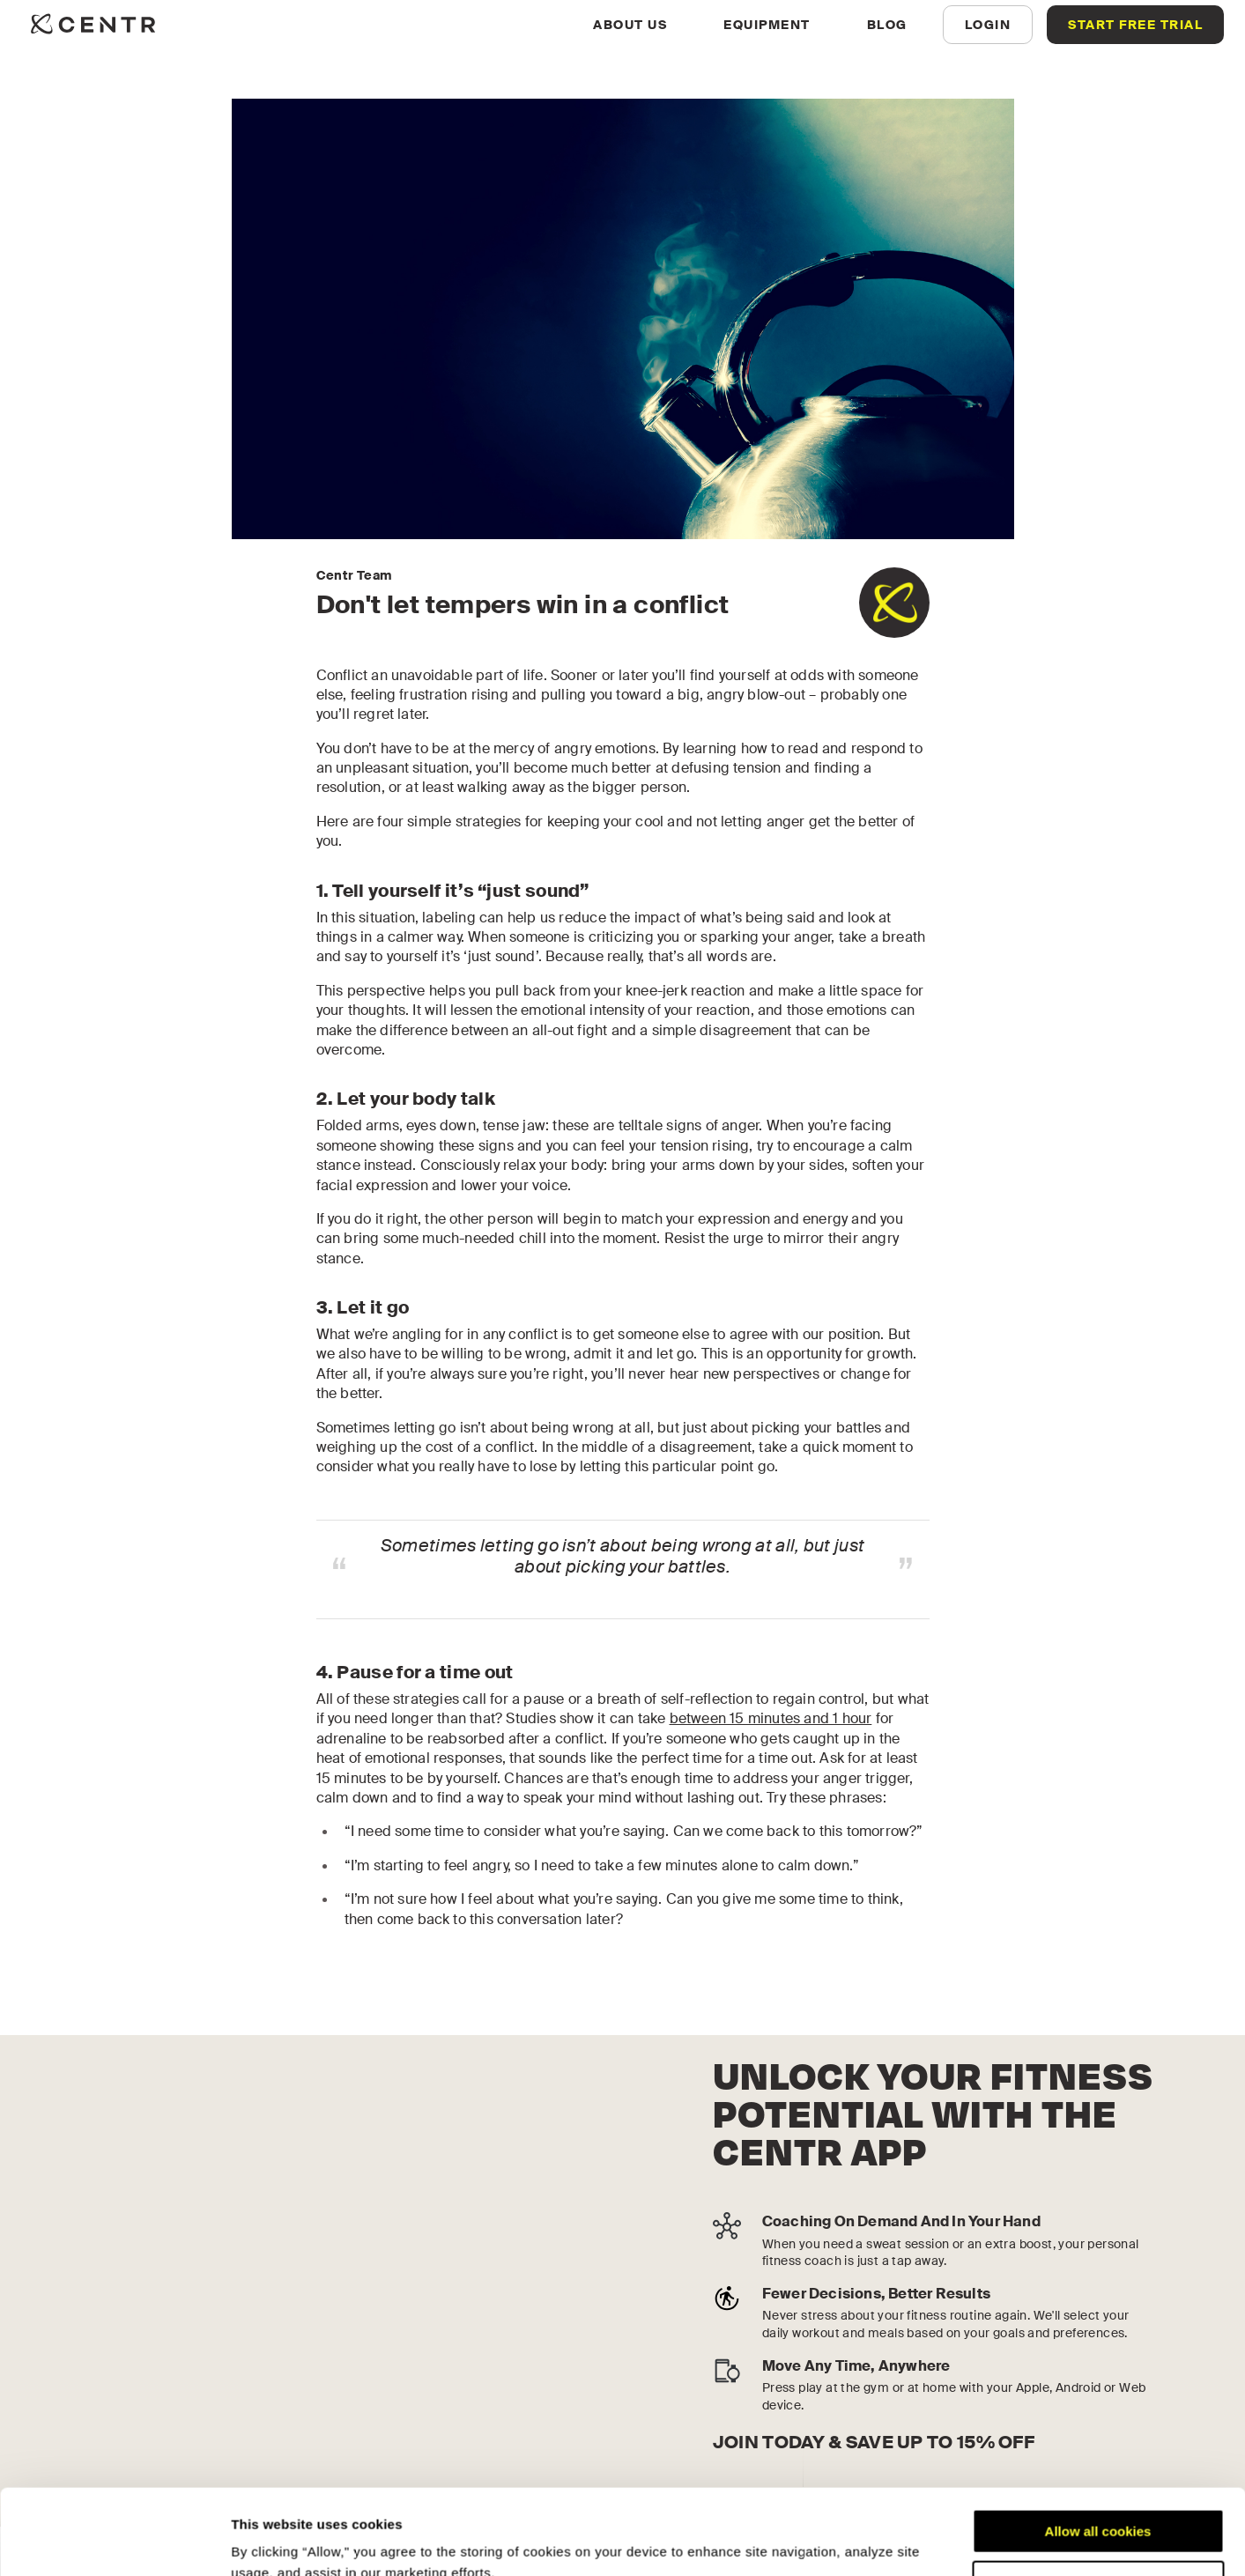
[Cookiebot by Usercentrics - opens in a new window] (114, 2541)
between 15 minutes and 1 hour (771, 1718)
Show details (272, 2541)
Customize (1099, 2502)
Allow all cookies (1098, 2451)
